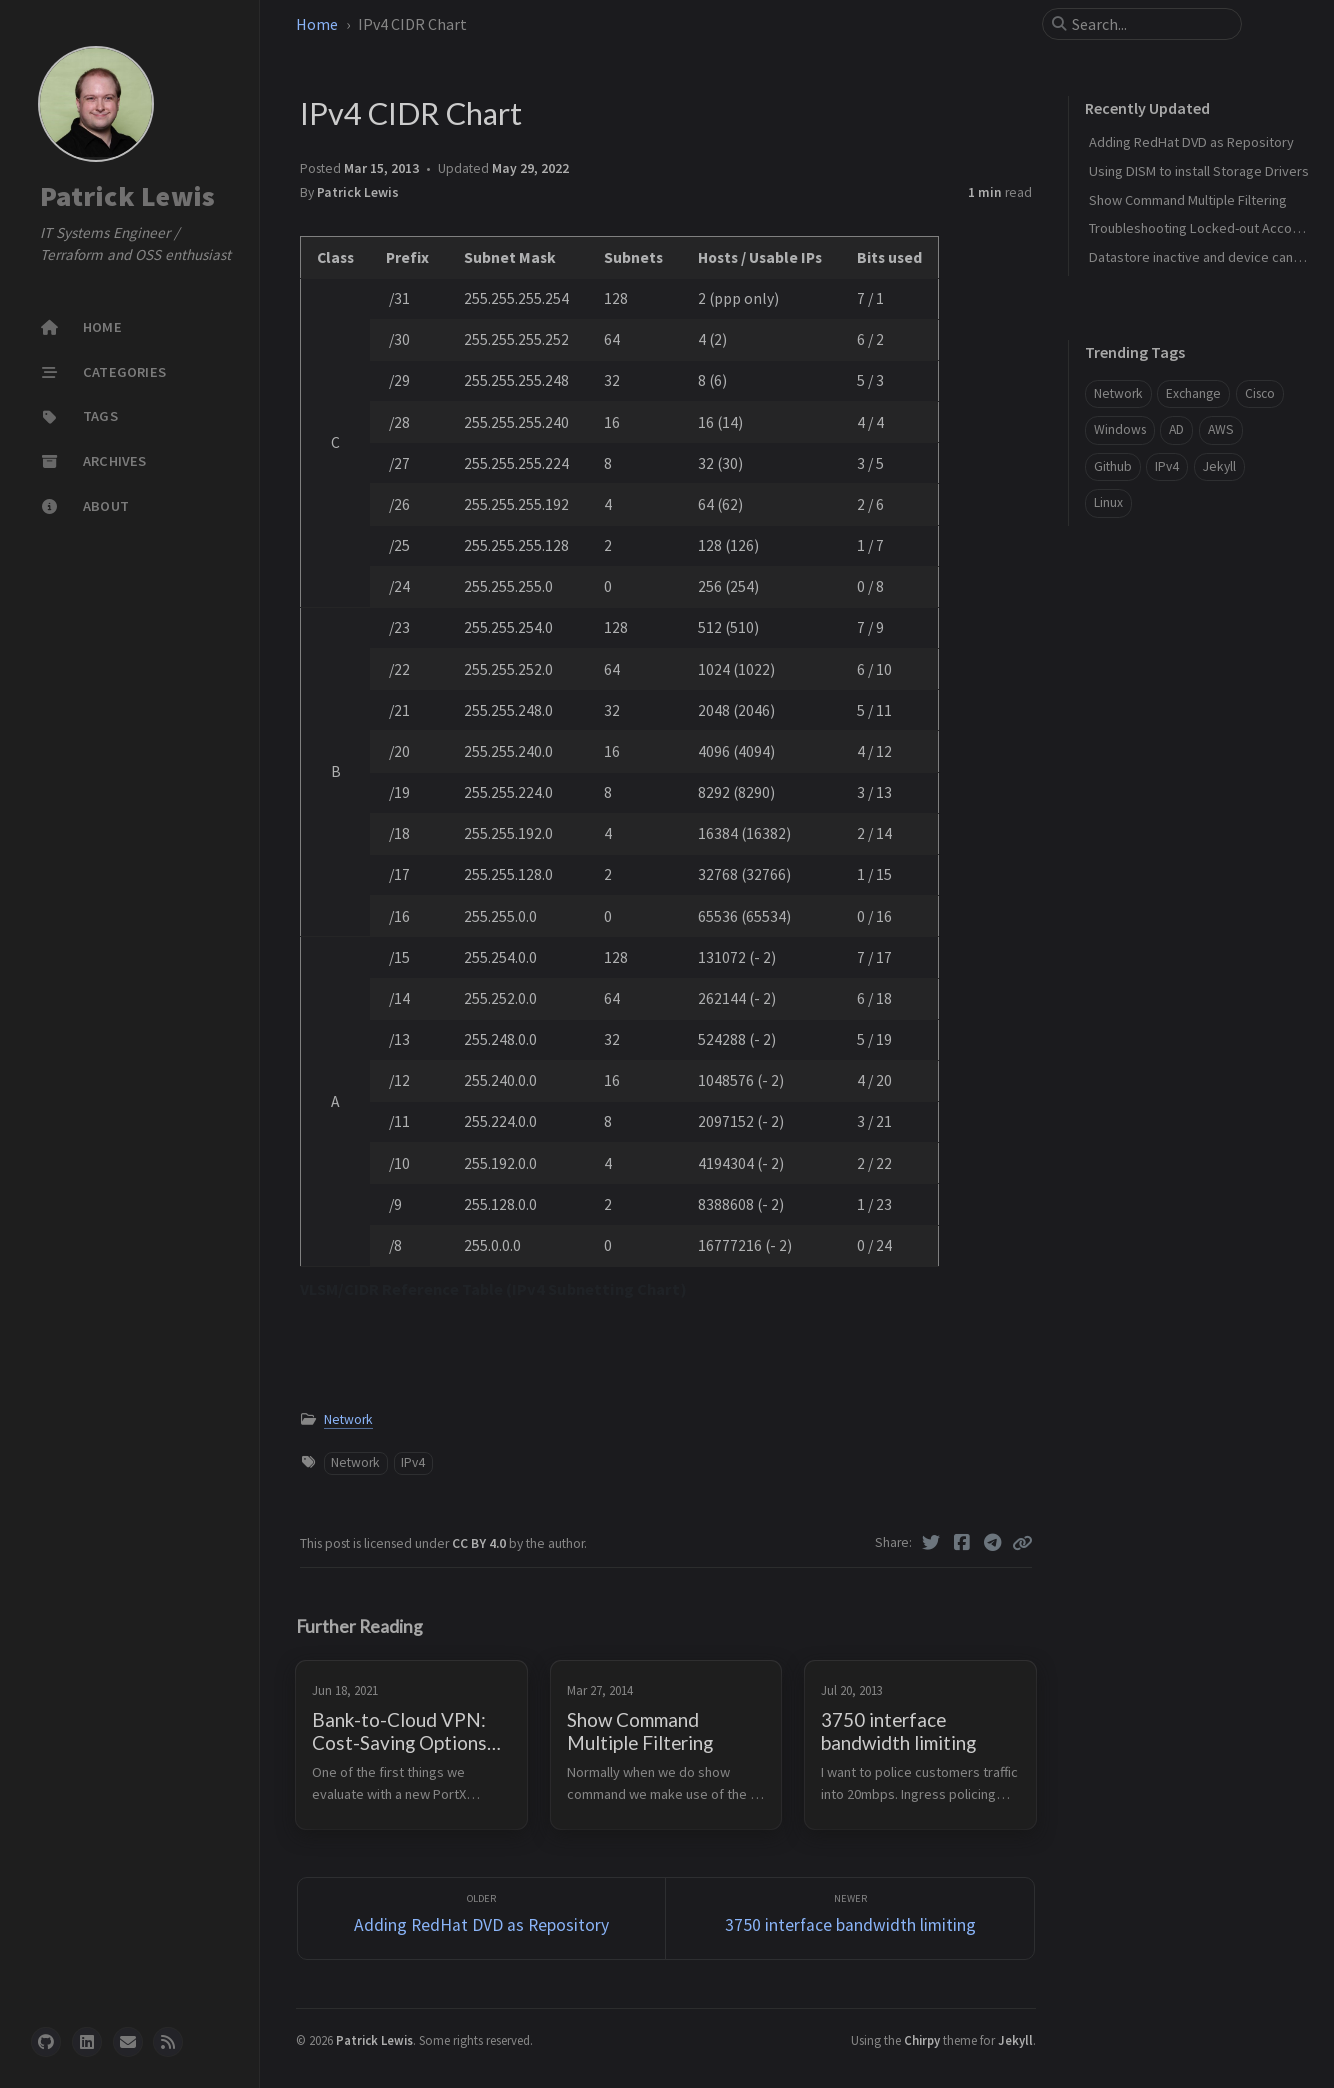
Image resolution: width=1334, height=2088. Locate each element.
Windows (1120, 429)
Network (348, 1419)
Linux (1108, 502)
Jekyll (1219, 466)
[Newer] (850, 1918)
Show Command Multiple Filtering (1188, 200)
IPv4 (413, 1462)
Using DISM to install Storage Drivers (1199, 171)
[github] (46, 2042)
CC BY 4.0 (480, 1543)
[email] (128, 2042)
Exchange (1193, 393)
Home (317, 24)
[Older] (482, 1918)
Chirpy (922, 2040)
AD (1176, 429)
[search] (1150, 24)
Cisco (1260, 393)
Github (1113, 466)
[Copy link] (1022, 1543)
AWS (1221, 429)
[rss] (168, 2042)
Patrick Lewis (127, 196)
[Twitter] (931, 1543)
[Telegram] (992, 1543)
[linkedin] (87, 2042)
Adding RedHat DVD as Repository (1191, 142)
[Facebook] (962, 1543)
